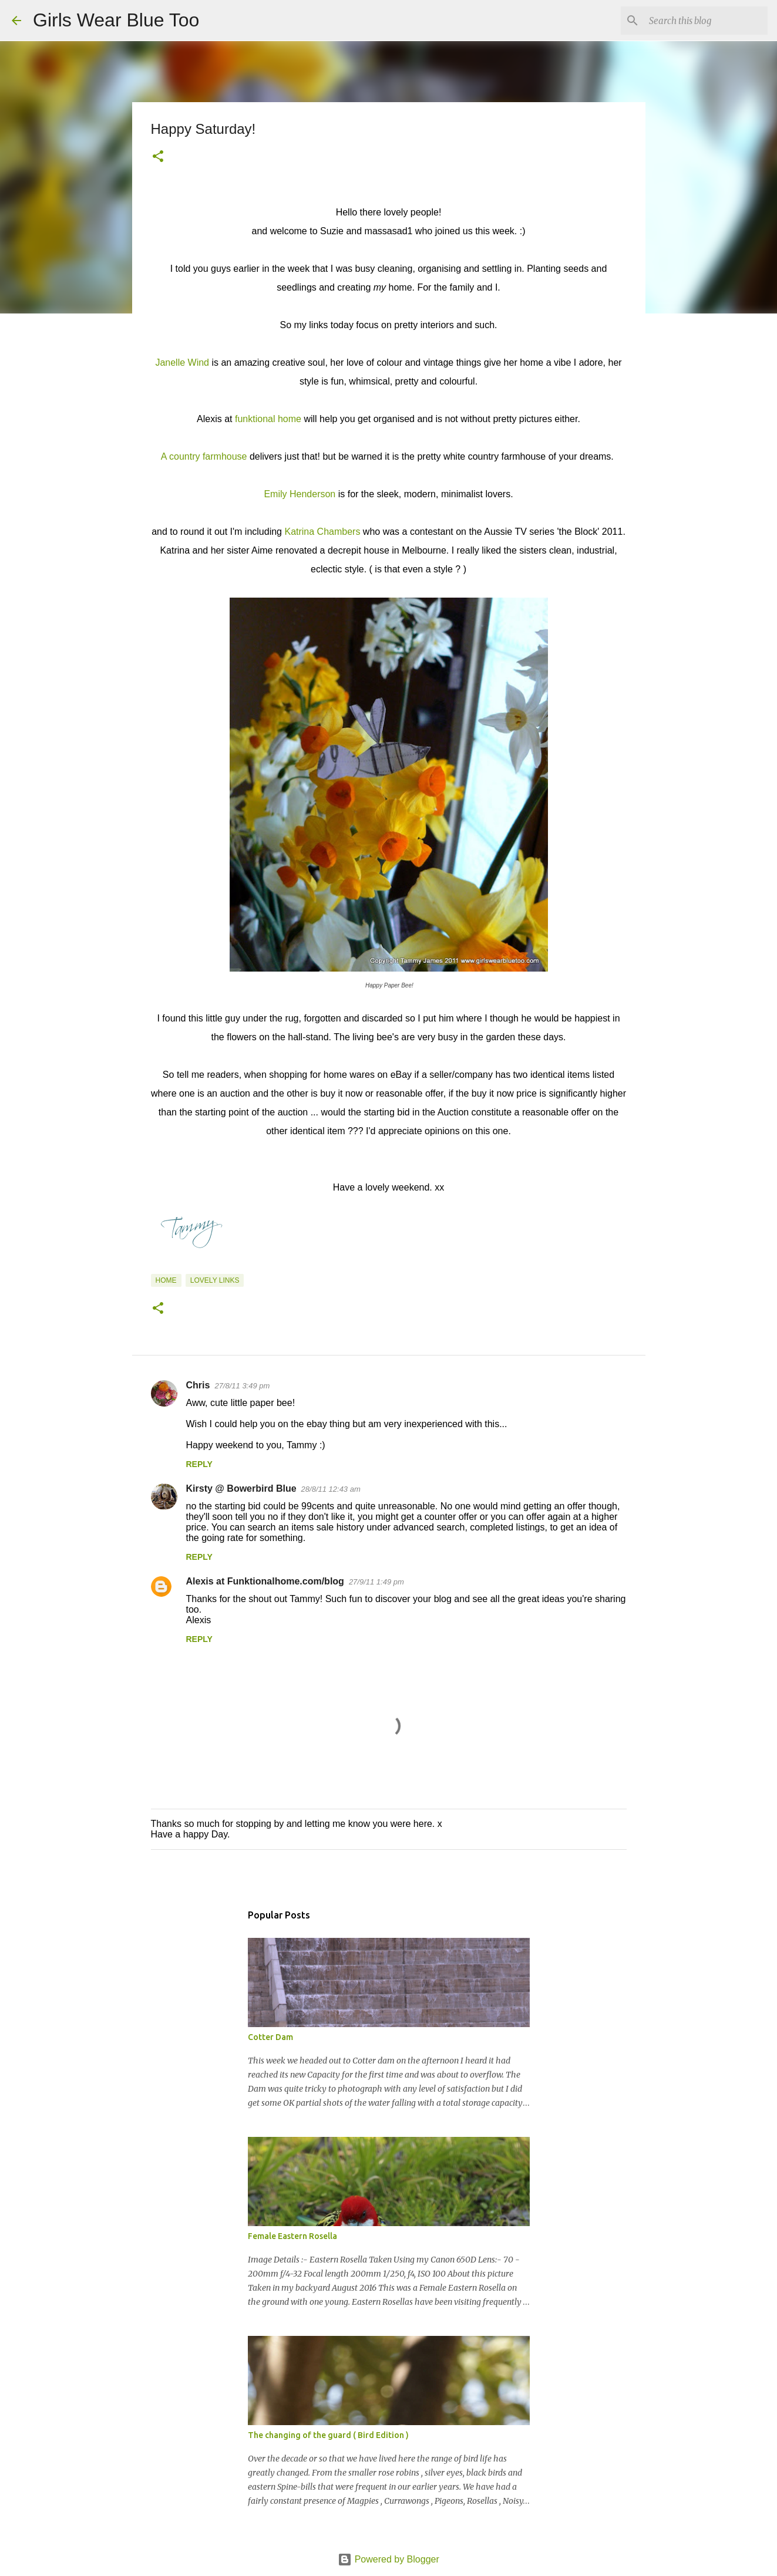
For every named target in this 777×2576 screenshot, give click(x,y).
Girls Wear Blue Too (116, 20)
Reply (199, 1464)
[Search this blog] (706, 20)
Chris (198, 1385)
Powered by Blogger (388, 2559)
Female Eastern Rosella (292, 2236)
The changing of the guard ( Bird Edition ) (328, 2435)
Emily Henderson (299, 494)
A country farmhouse (204, 456)
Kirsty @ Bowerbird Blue (241, 1488)
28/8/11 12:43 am (331, 1489)
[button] (158, 157)
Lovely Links (215, 1280)
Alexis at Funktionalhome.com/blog (265, 1581)
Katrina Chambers (322, 532)
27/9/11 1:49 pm (376, 1581)
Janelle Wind (182, 362)
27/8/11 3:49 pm (242, 1385)
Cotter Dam (270, 2037)
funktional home (268, 419)
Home (166, 1280)
